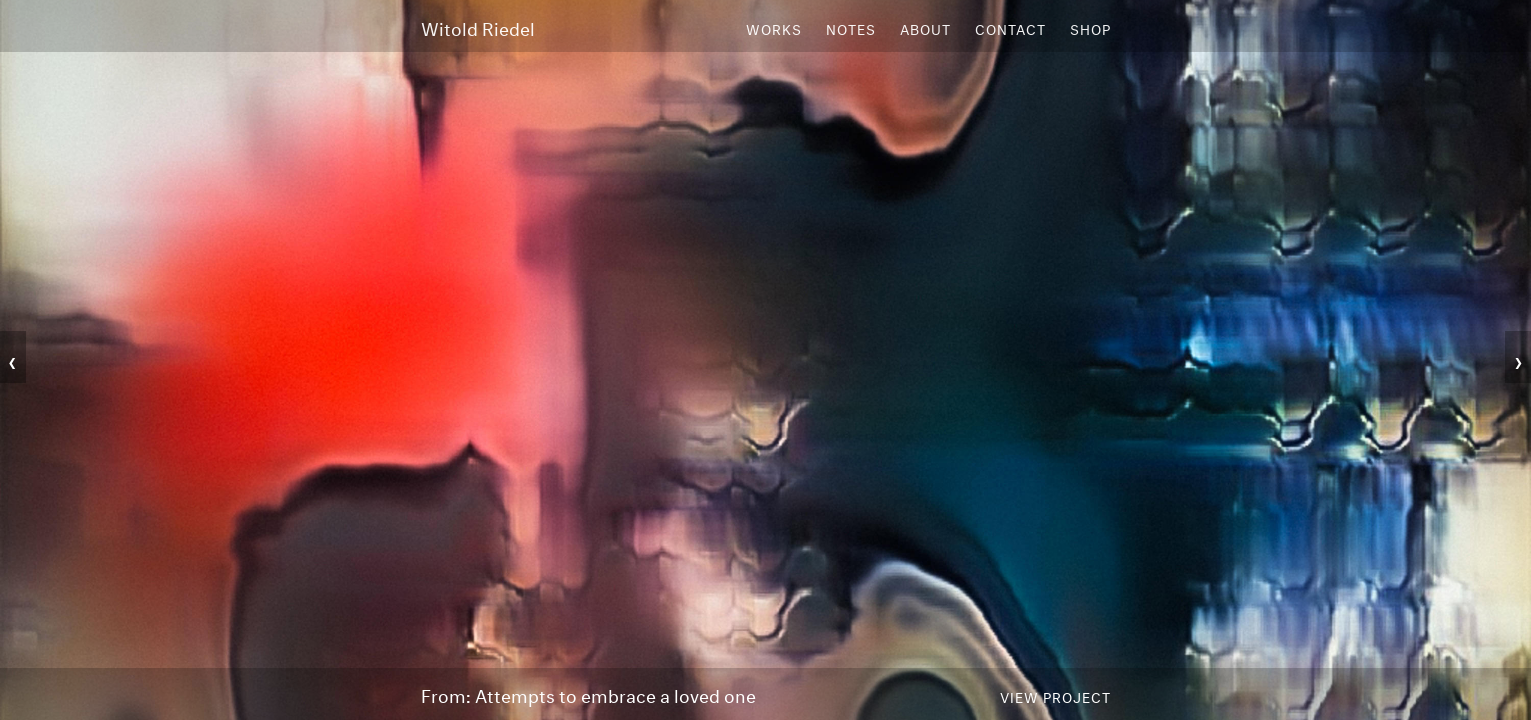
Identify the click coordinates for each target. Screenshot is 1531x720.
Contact (1010, 28)
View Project (1055, 696)
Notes (851, 28)
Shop (1090, 28)
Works (774, 28)
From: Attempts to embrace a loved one (588, 694)
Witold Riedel (478, 27)
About (925, 28)
